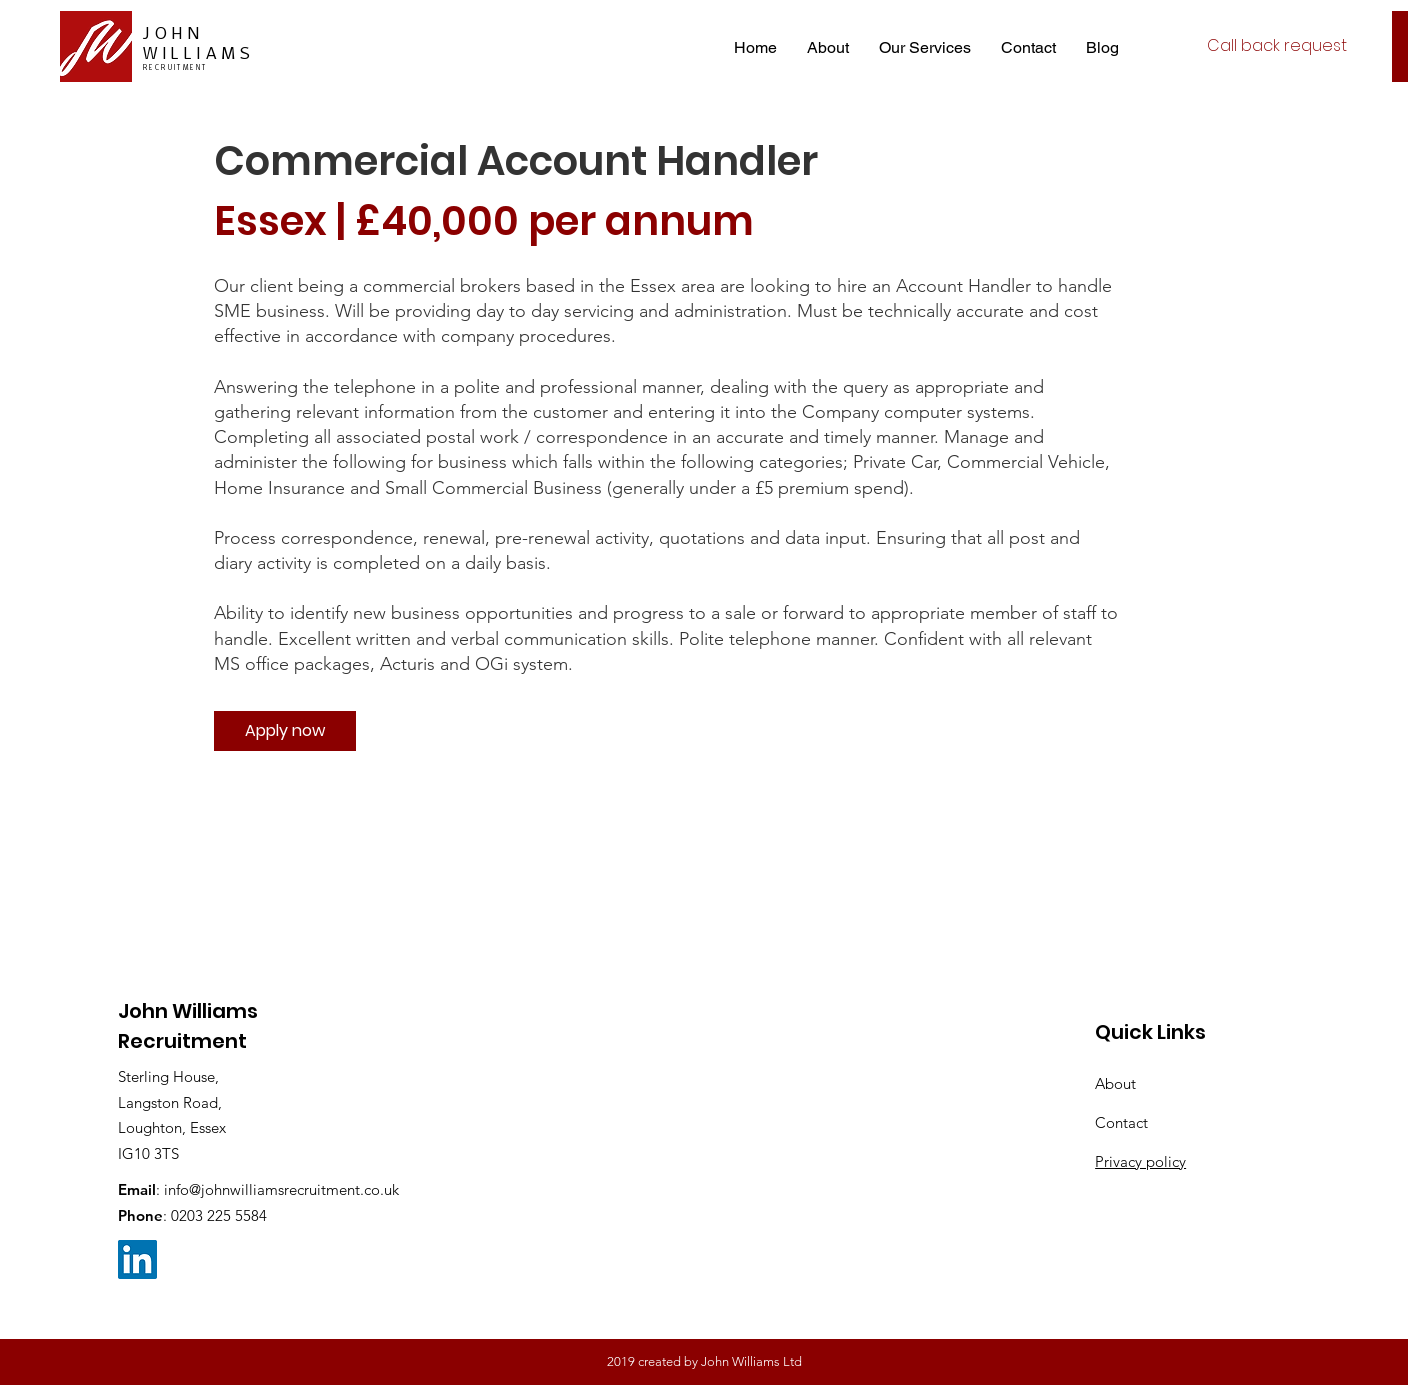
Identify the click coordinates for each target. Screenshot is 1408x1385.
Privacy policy (1140, 1161)
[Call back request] (1277, 46)
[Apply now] (285, 731)
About (1115, 1083)
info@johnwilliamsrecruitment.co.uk (281, 1189)
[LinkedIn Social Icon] (137, 1259)
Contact (1121, 1122)
